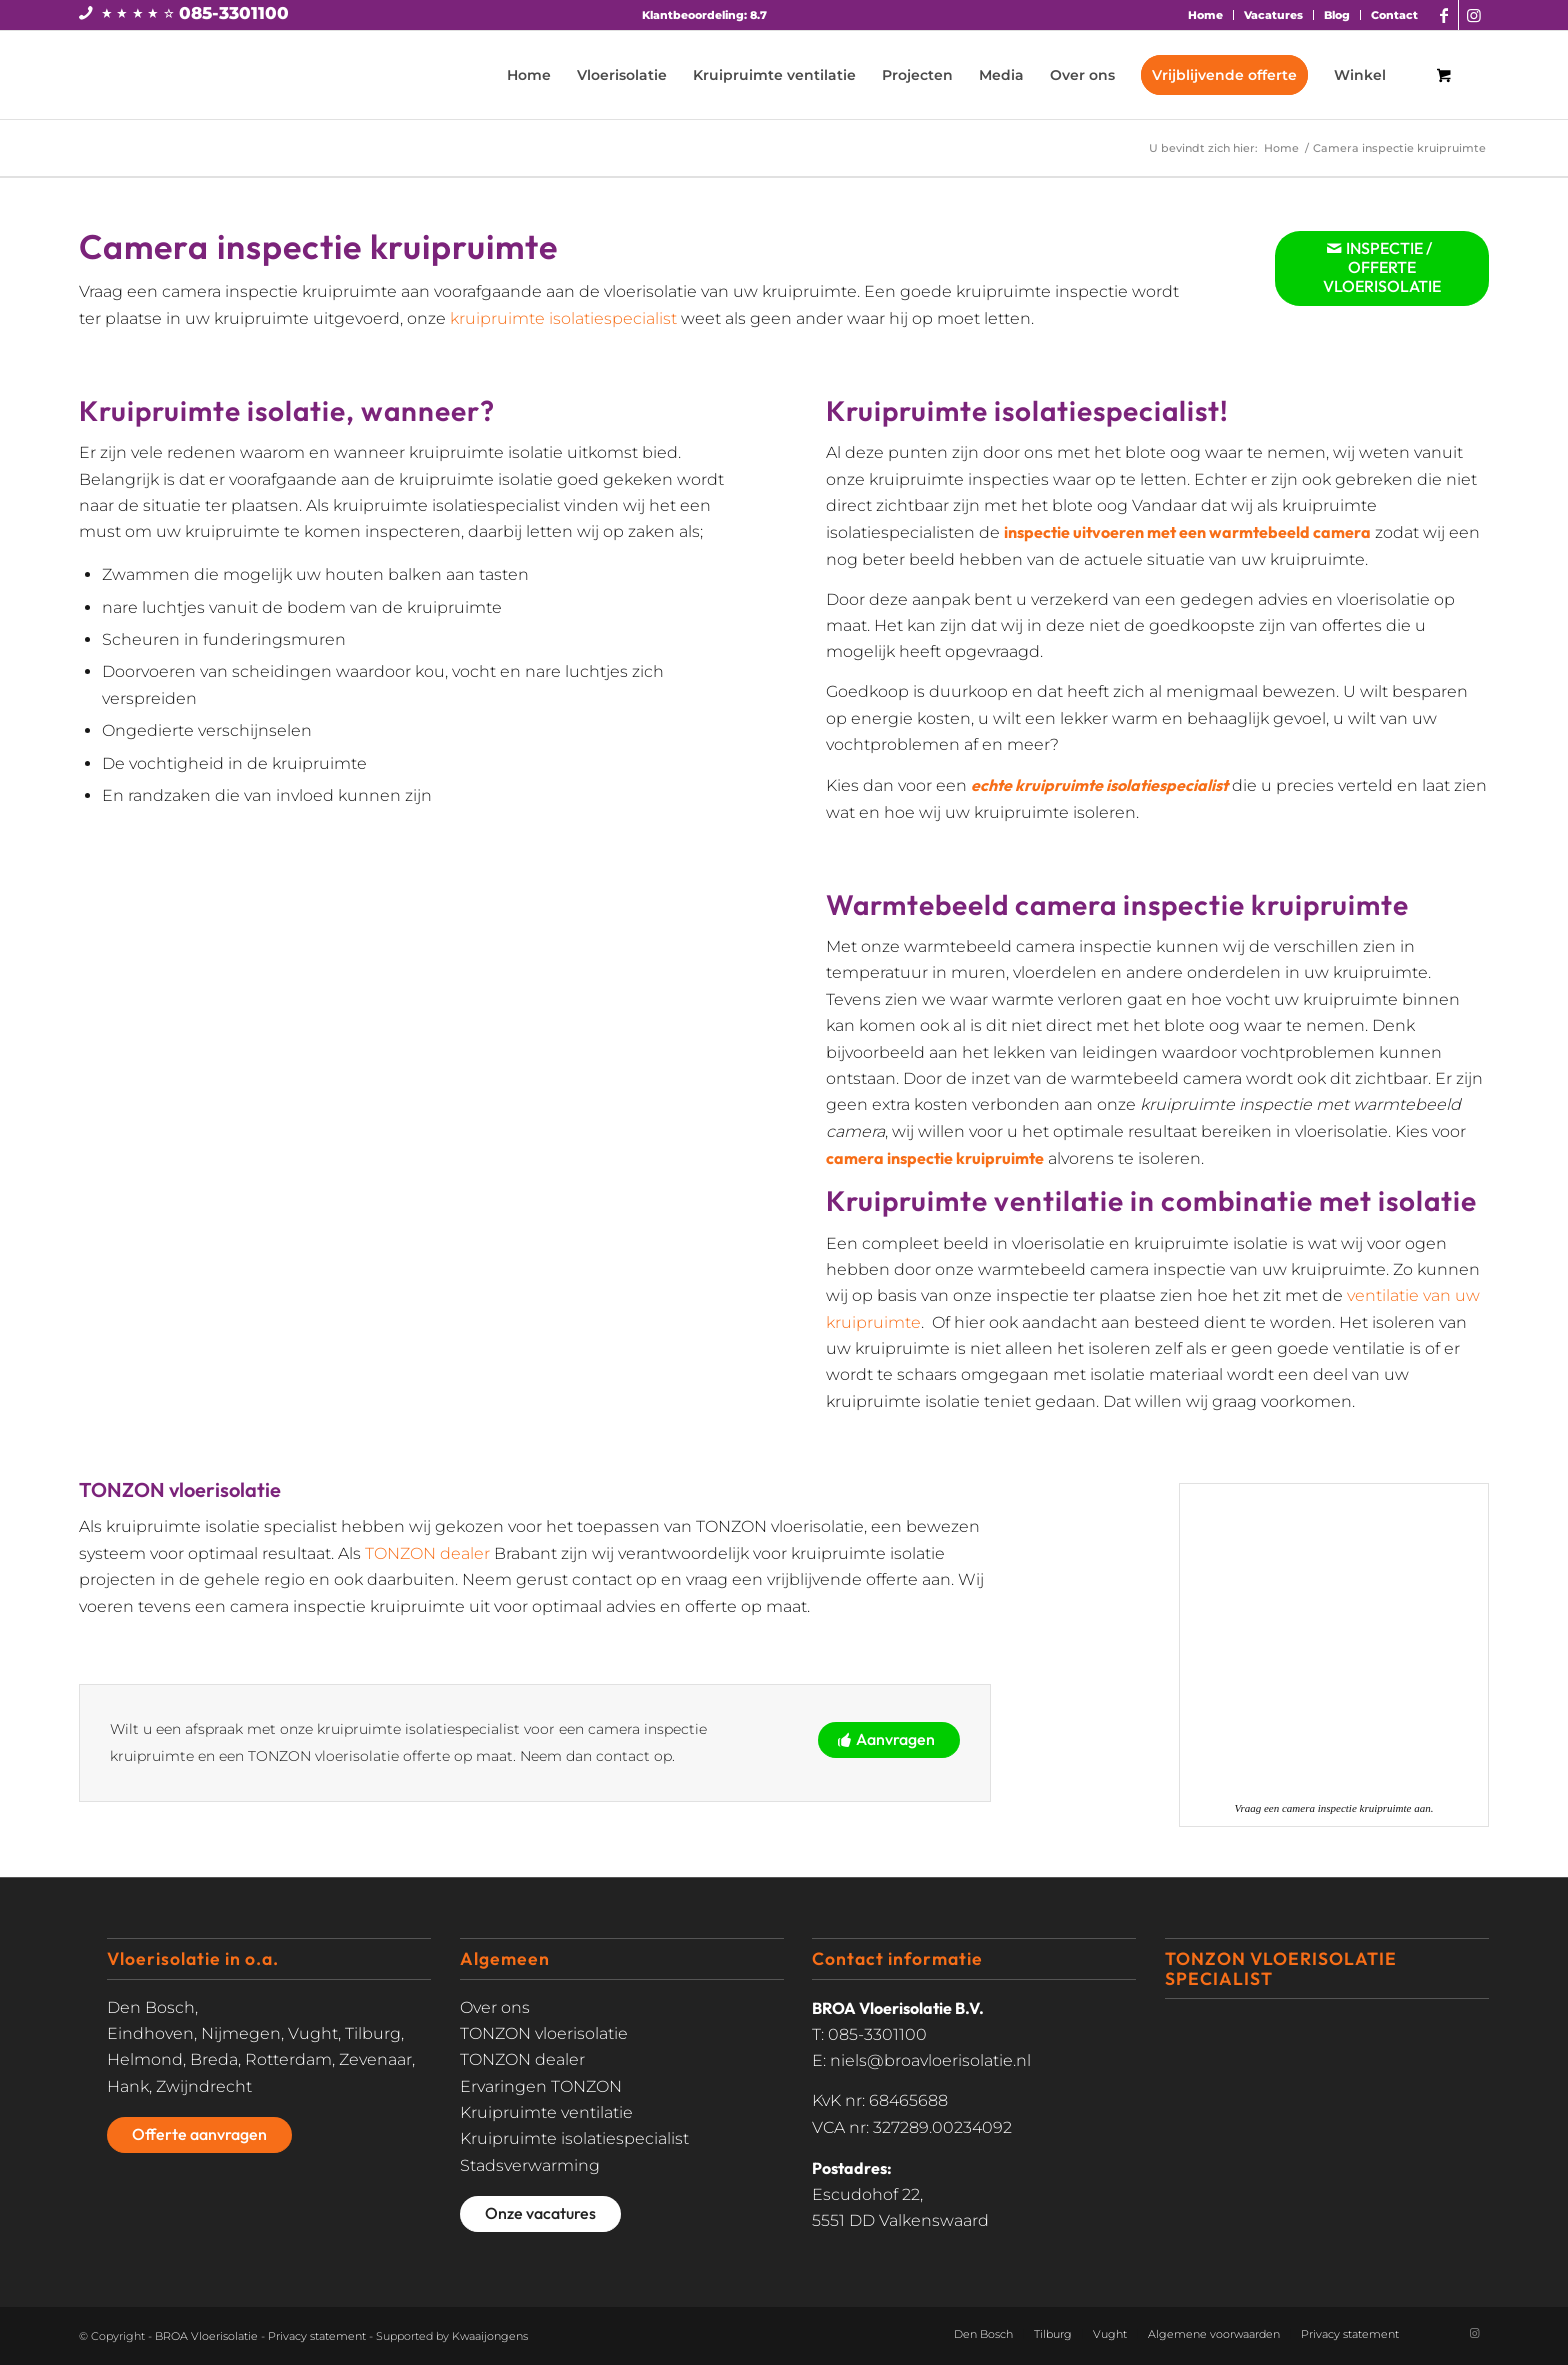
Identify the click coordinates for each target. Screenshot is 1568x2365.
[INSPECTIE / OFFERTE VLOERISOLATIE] (1382, 268)
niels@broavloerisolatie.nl (930, 2060)
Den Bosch (151, 2007)
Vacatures (1273, 15)
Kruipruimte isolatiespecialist (574, 2138)
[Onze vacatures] (540, 2214)
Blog (1337, 15)
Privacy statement (317, 2336)
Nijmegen (241, 2033)
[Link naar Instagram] (1474, 15)
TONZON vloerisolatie (544, 2033)
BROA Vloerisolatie (206, 2336)
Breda (214, 2059)
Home (1205, 15)
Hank (128, 2086)
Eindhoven (150, 2033)
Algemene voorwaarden (1214, 2334)
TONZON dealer (427, 1553)
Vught (313, 2033)
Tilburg (373, 2033)
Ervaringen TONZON (541, 2086)
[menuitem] (1206, 15)
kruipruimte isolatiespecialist (563, 318)
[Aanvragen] (889, 1740)
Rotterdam (288, 2059)
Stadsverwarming (530, 2165)
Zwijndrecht (204, 2086)
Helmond (145, 2059)
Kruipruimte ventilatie (546, 2112)
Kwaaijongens (490, 2336)
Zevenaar (375, 2059)
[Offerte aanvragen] (199, 2135)
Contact (1394, 15)
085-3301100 (234, 13)
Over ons (495, 2007)
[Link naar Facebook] (1443, 15)
